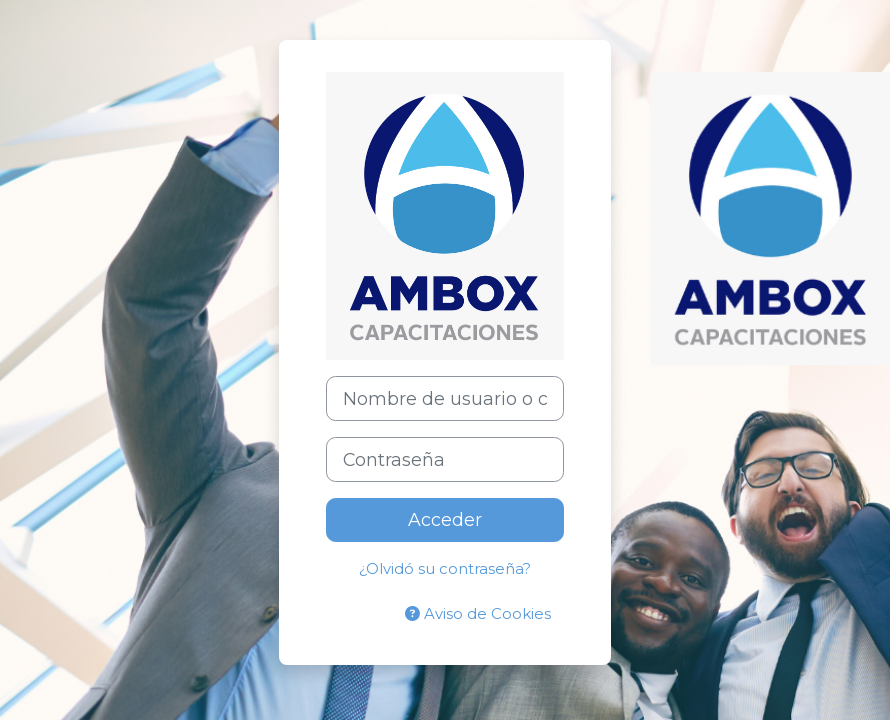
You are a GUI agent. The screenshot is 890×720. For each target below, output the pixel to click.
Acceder (445, 519)
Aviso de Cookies (478, 614)
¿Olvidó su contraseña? (445, 569)
